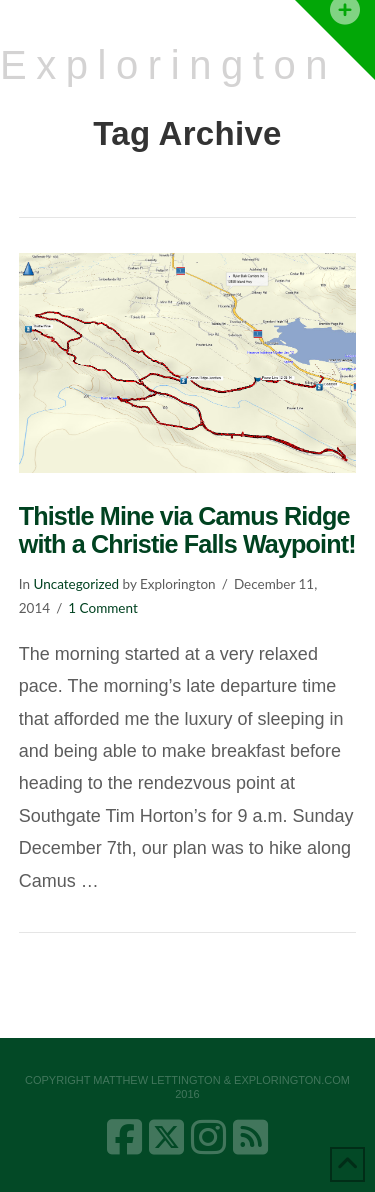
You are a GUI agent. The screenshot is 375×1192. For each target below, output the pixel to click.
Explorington (168, 65)
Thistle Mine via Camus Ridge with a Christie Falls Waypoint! (187, 530)
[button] (335, 40)
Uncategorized (76, 584)
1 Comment (102, 608)
